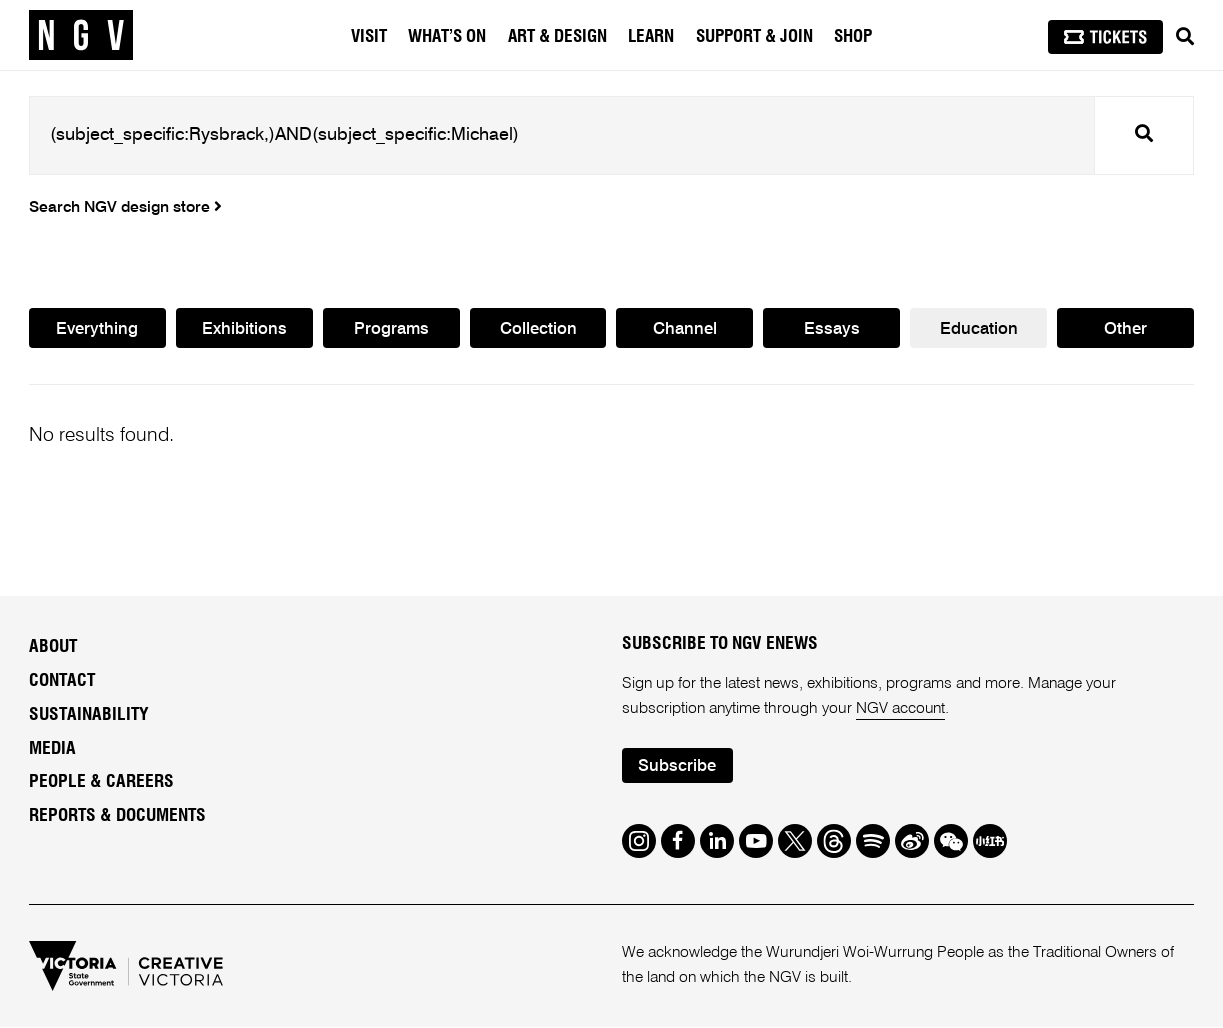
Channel (685, 329)
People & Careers (101, 783)
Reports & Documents (117, 817)
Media (52, 749)
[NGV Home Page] (81, 35)
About (53, 647)
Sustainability (89, 715)
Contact (62, 681)
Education (979, 329)
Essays (832, 329)
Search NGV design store (125, 208)
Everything (97, 329)
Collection (538, 329)
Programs (391, 329)
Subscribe (677, 767)
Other (1125, 329)
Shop (853, 36)
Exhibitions (244, 329)
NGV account (901, 709)
